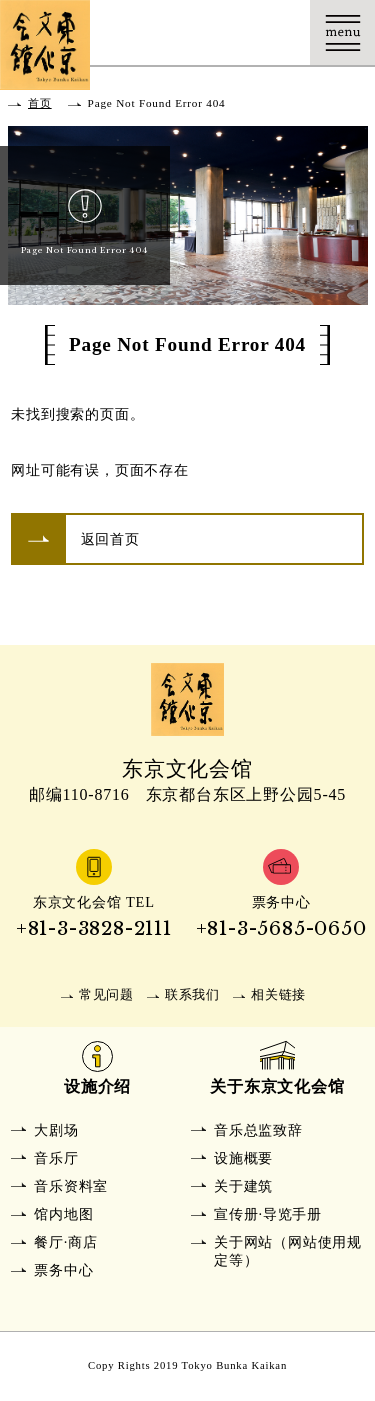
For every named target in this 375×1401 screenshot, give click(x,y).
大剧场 (56, 1130)
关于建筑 (243, 1186)
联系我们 (192, 995)
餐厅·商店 (66, 1242)
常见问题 (106, 995)
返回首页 (110, 539)
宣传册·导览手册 (268, 1214)
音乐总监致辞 (258, 1130)
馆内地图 (63, 1214)
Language (277, 32)
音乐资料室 (71, 1186)
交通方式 (147, 32)
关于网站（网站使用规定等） (288, 1250)
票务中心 (63, 1270)
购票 (212, 32)
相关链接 (278, 995)
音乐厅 (56, 1158)
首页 (40, 103)
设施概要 (243, 1158)
